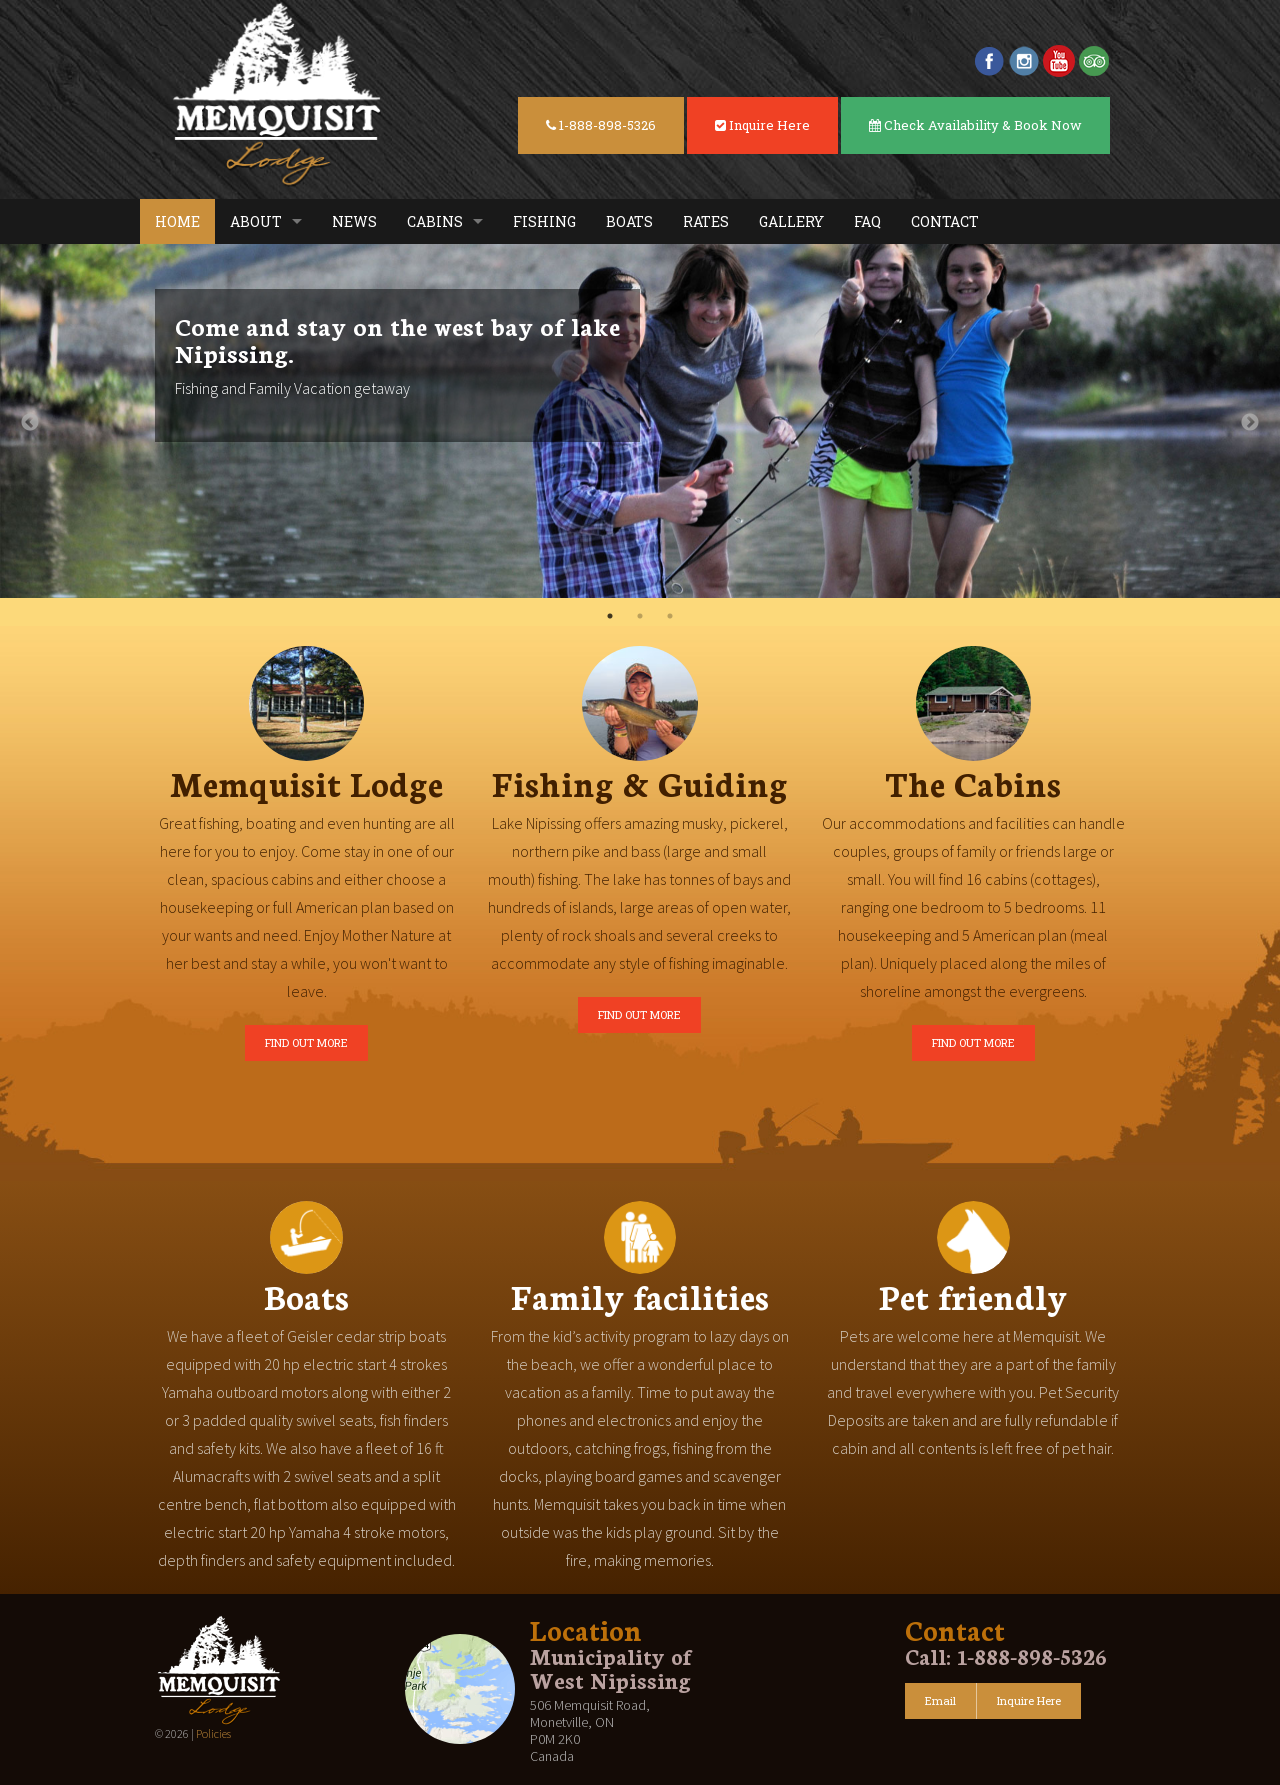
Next (1250, 423)
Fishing (544, 221)
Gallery (791, 221)
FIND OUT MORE (306, 1042)
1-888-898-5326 (601, 125)
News (354, 221)
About (256, 221)
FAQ (867, 221)
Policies (213, 1733)
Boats (629, 221)
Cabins (435, 221)
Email (940, 1700)
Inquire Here (762, 125)
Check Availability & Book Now (975, 125)
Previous (30, 423)
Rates (706, 221)
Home (177, 221)
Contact (945, 221)
